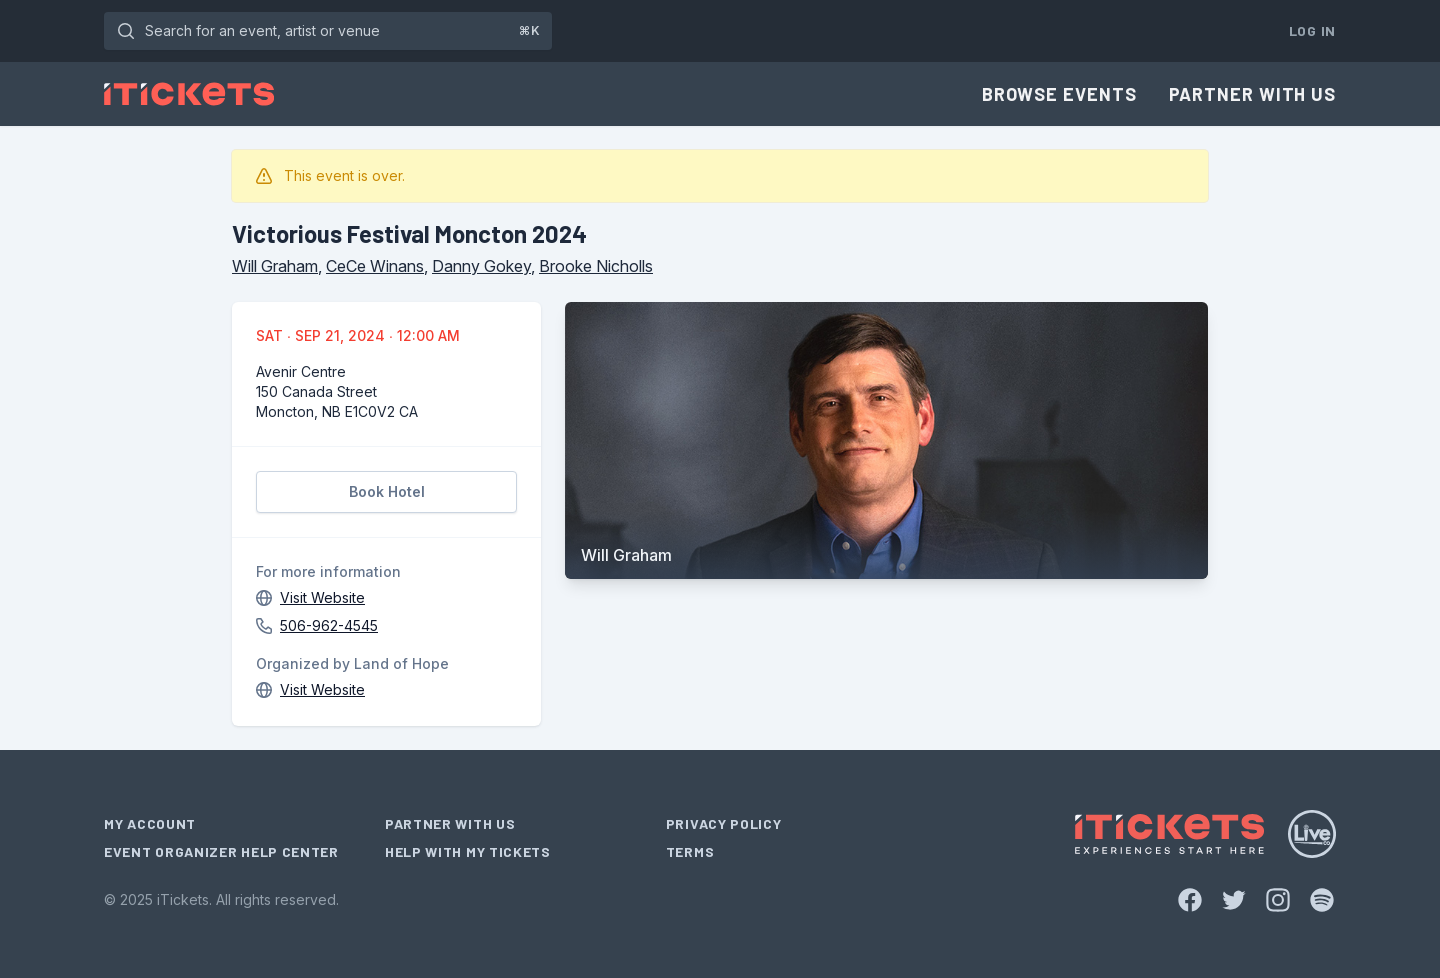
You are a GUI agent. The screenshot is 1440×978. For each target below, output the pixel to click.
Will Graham (275, 266)
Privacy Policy (724, 823)
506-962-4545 (329, 625)
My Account (150, 823)
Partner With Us (1253, 94)
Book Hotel (387, 491)
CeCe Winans (375, 266)
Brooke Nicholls (596, 266)
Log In (1312, 30)
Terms (690, 851)
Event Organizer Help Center (221, 851)
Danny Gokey (481, 266)
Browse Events (1059, 94)
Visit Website (322, 597)
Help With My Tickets (468, 851)
